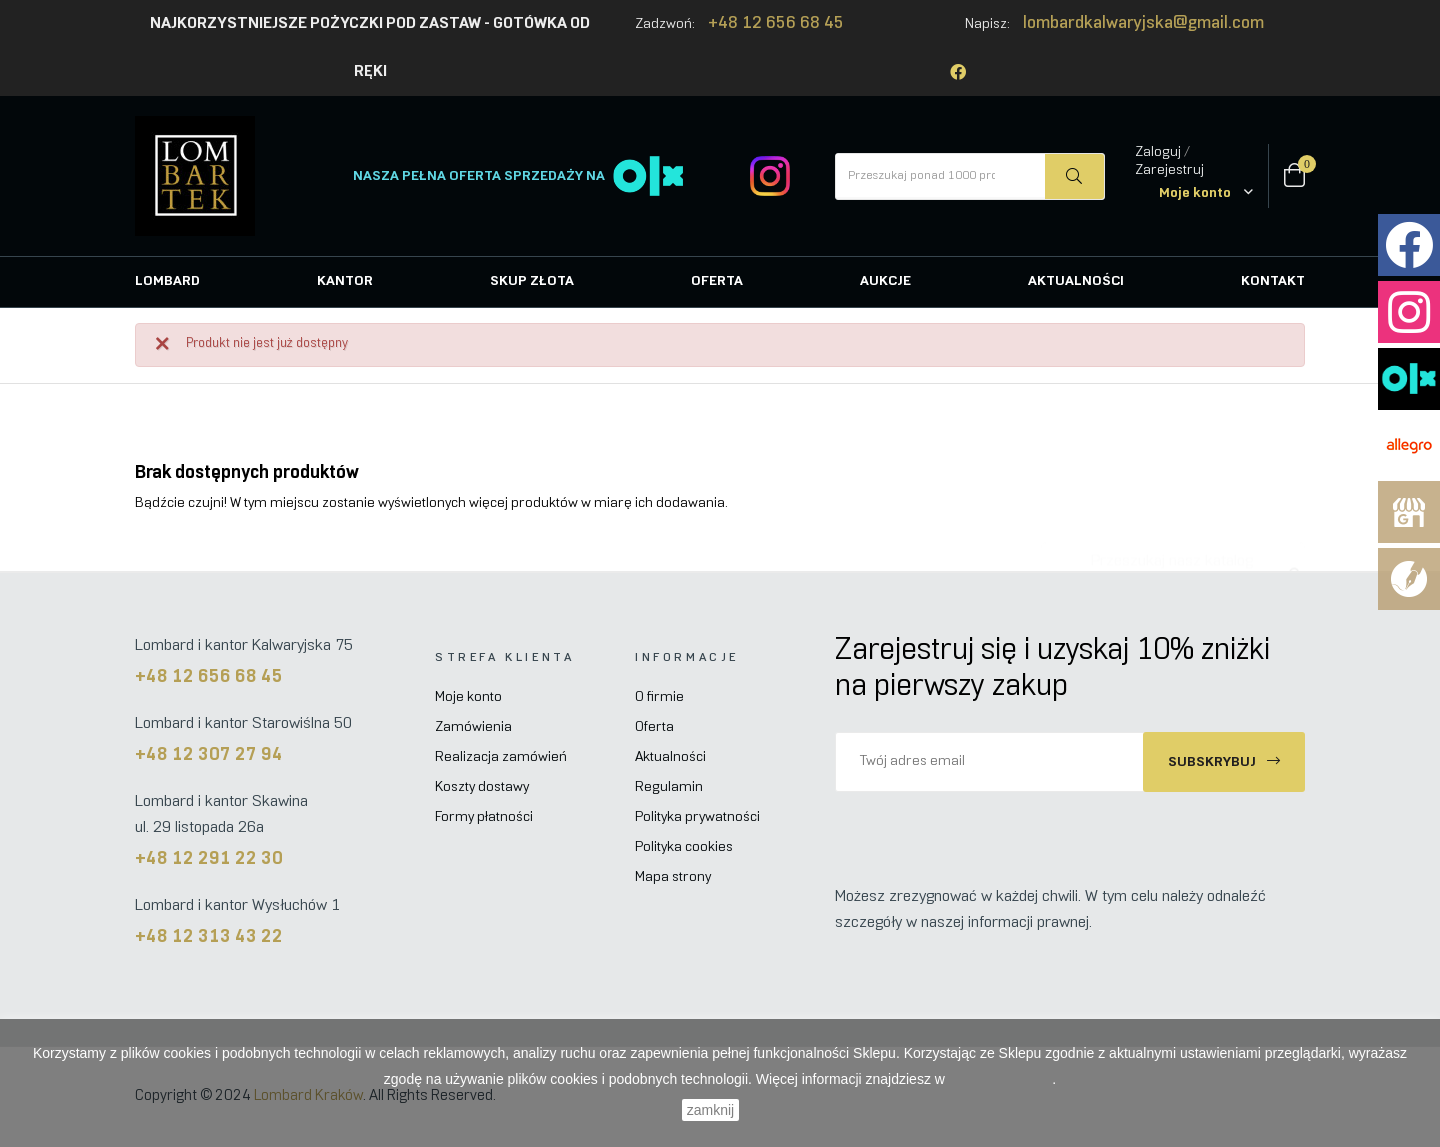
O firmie (659, 697)
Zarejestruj (1169, 170)
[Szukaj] (1173, 552)
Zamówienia (473, 727)
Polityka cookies (684, 847)
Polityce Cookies (1001, 1079)
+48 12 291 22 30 (209, 859)
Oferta (654, 727)
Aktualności (670, 757)
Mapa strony (673, 877)
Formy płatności (484, 817)
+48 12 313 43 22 (209, 937)
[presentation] (1002, 831)
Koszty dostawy (482, 787)
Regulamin (669, 787)
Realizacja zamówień (501, 757)
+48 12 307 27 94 (209, 755)
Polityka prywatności (697, 817)
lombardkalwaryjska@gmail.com (1143, 24)
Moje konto (468, 697)
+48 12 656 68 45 (776, 24)
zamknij (710, 1110)
